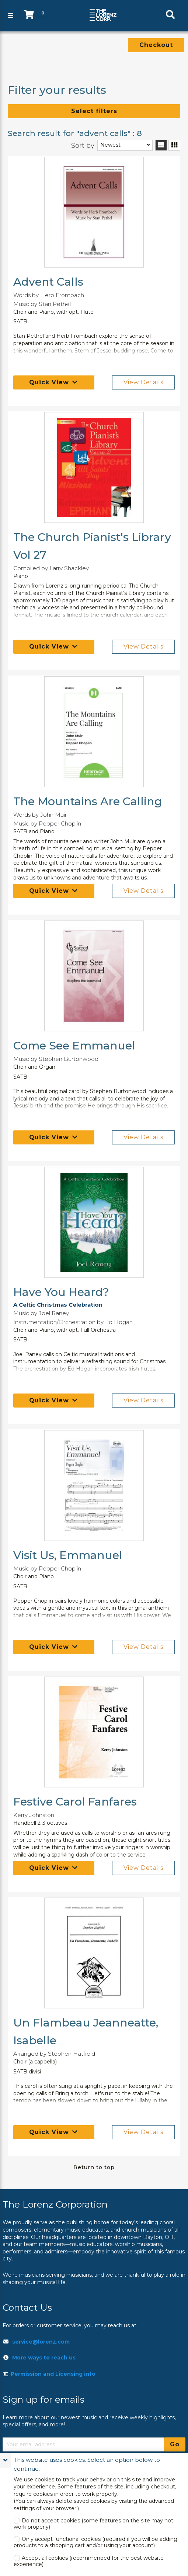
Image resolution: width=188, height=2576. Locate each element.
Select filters (94, 111)
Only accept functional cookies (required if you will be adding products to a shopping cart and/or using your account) (95, 2542)
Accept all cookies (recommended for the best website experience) (89, 2561)
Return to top (94, 2167)
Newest (110, 145)
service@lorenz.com (41, 2341)
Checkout (156, 44)
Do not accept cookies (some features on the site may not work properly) (93, 2524)
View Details (143, 382)
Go (175, 2444)
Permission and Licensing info (49, 2374)
